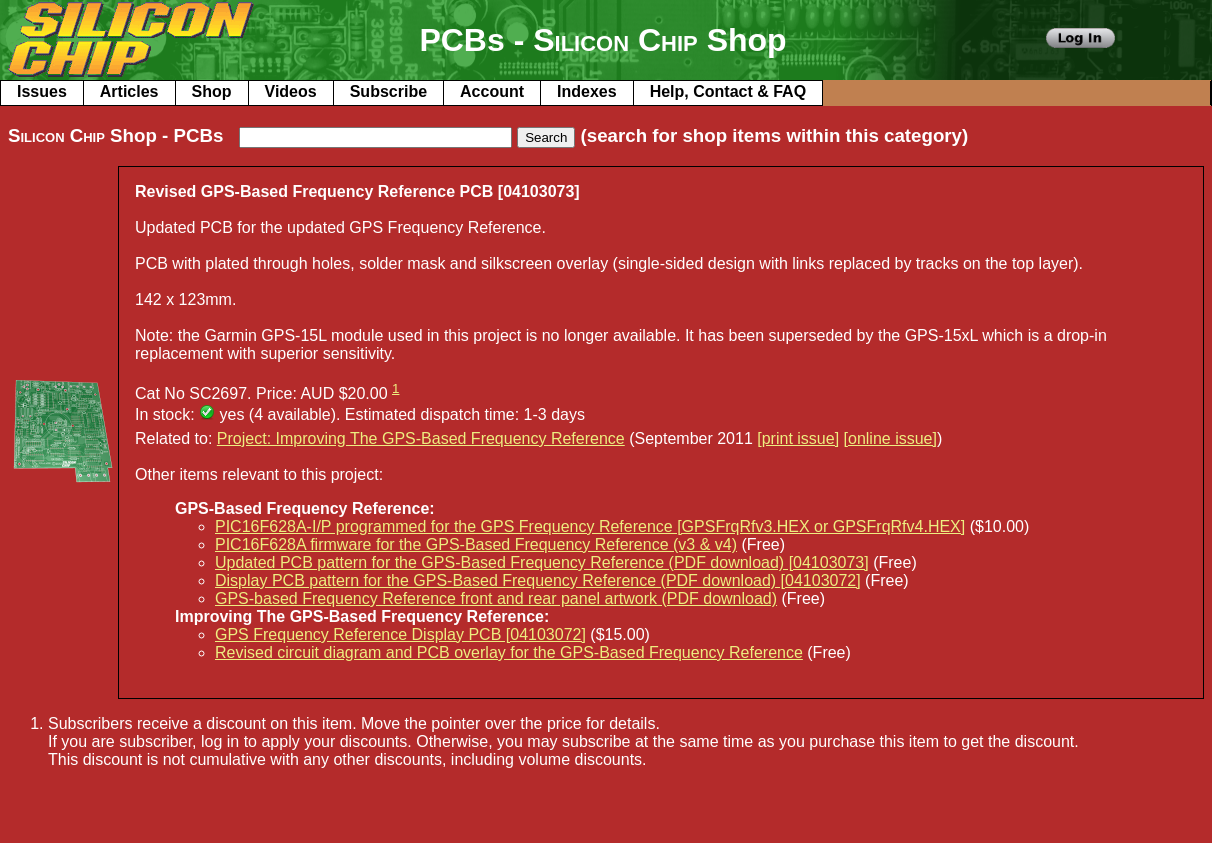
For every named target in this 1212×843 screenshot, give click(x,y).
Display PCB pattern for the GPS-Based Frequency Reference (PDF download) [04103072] (538, 580)
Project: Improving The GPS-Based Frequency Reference (421, 438)
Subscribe (388, 91)
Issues (42, 91)
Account (492, 91)
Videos (291, 91)
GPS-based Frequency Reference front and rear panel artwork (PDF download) (496, 598)
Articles (129, 91)
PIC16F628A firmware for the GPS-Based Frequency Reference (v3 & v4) (476, 544)
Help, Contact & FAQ (728, 91)
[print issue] (798, 438)
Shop (212, 91)
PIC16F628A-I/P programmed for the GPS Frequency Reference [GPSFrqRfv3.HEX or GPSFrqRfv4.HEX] (590, 526)
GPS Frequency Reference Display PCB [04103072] (400, 634)
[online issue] (890, 438)
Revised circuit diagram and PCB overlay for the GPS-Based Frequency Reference (509, 652)
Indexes (587, 91)
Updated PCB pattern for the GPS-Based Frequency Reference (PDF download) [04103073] (542, 562)
